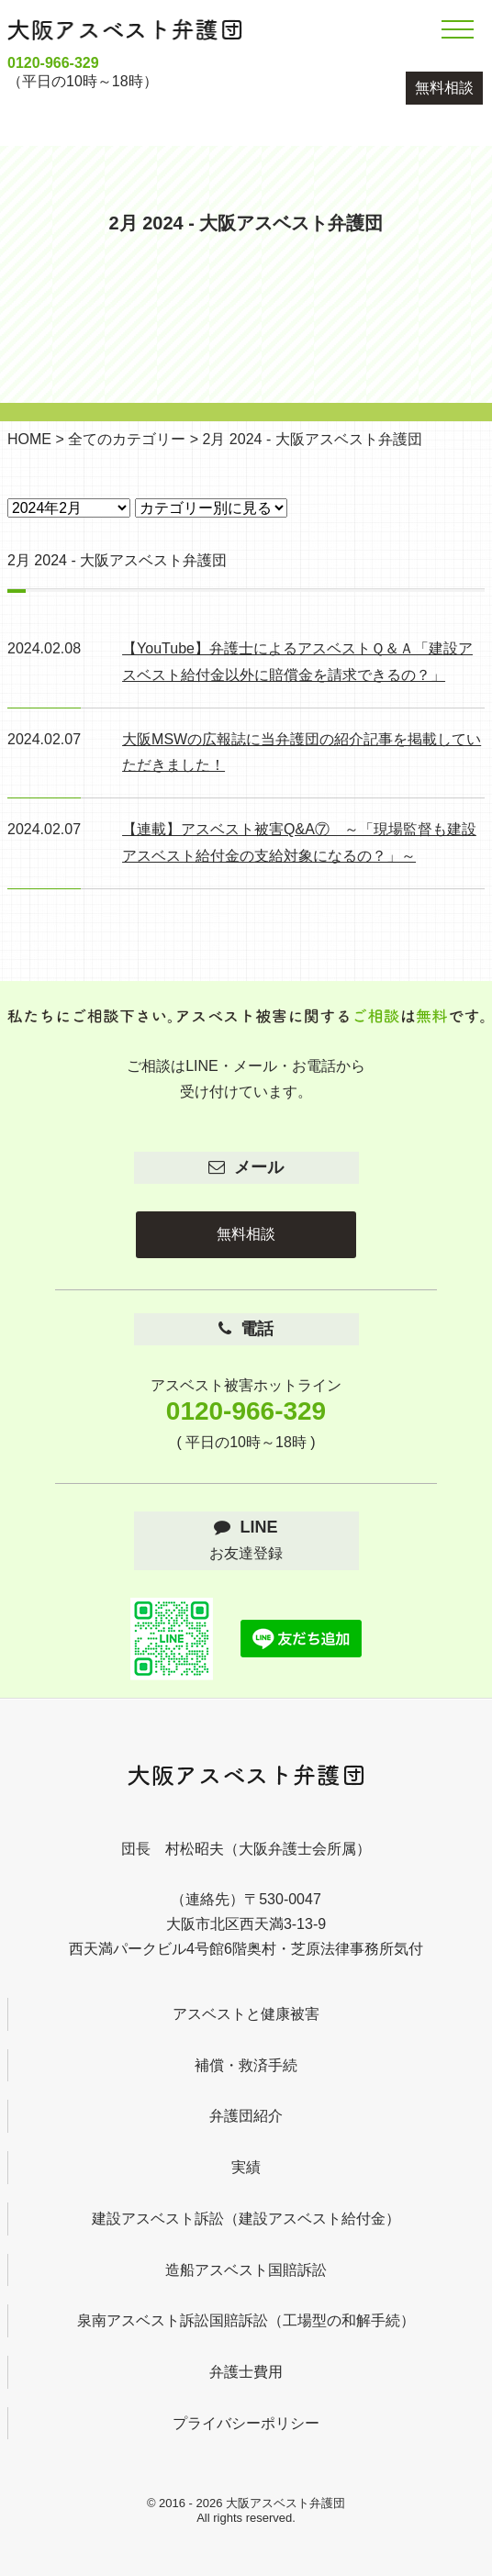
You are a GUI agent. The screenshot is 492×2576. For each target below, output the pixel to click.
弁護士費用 (246, 2372)
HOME (29, 439)
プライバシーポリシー (246, 2423)
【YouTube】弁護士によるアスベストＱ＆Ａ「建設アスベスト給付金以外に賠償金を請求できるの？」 (297, 662)
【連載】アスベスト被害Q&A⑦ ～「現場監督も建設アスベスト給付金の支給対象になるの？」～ (299, 842)
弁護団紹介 (246, 2116)
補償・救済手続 (246, 2065)
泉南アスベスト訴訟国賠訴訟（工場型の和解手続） (246, 2320)
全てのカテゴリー (126, 439)
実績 (246, 2167)
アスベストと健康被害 (246, 2014)
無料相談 (444, 87)
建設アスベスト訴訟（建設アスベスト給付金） (246, 2218)
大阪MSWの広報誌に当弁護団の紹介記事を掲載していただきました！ (301, 752)
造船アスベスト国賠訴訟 (246, 2270)
